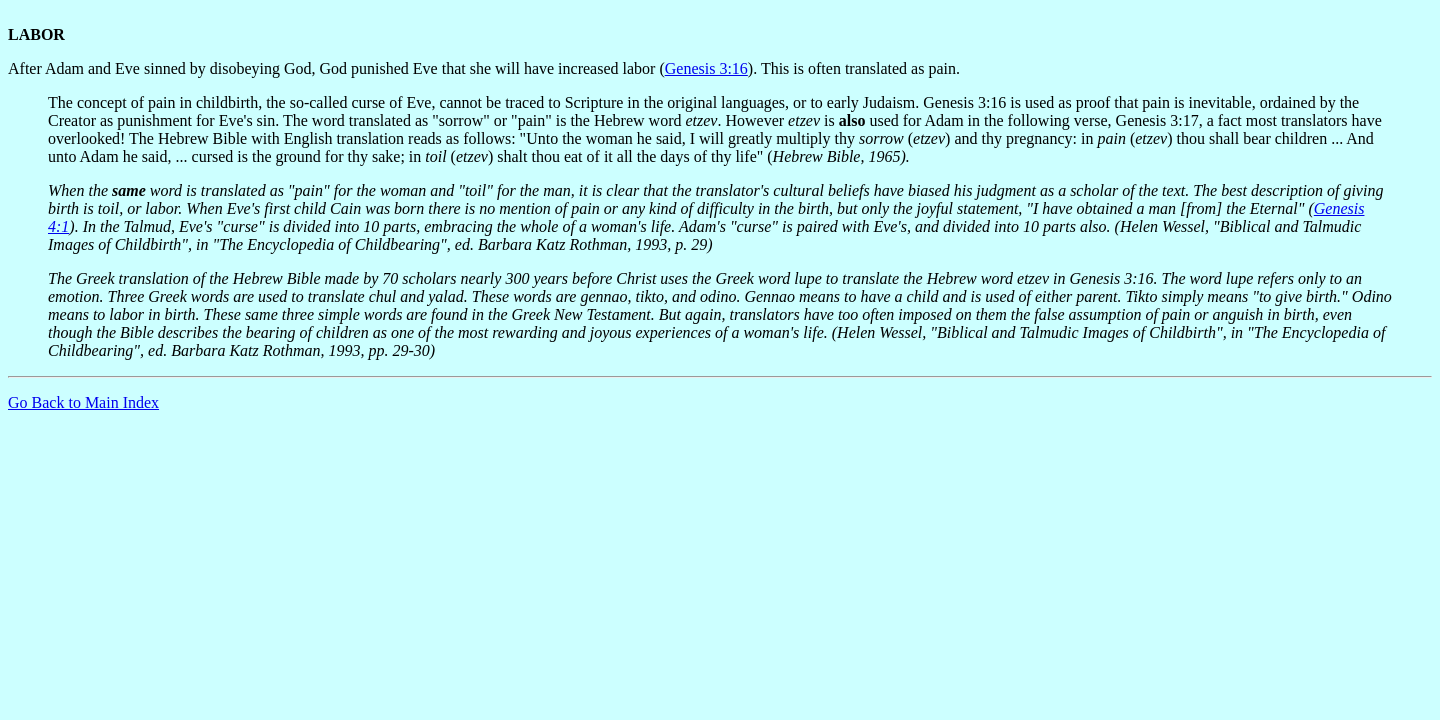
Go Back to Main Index (83, 402)
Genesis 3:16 (706, 68)
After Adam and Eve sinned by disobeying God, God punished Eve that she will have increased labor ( (336, 68)
